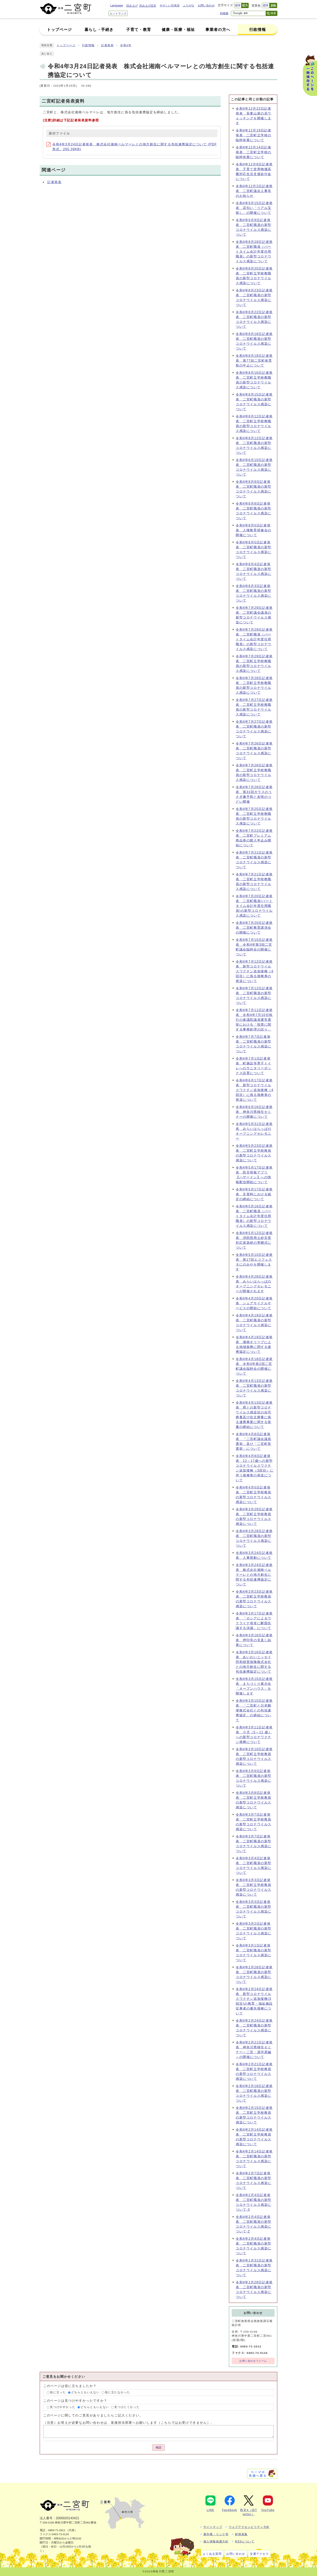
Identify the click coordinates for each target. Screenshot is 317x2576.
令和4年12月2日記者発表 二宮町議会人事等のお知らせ (254, 191)
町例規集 (241, 2534)
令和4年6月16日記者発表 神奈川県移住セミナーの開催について (254, 1111)
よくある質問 (212, 2553)
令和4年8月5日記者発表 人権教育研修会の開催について (253, 530)
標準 (238, 5)
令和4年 (125, 45)
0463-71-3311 (56, 2530)
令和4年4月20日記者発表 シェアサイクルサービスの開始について (254, 1303)
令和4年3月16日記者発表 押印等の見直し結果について (254, 1640)
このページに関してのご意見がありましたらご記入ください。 (93, 2415)
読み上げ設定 (147, 5)
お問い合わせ (206, 5)
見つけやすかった (62, 2407)
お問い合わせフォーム (253, 2361)
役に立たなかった (117, 2392)
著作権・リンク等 (216, 2534)
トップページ (66, 45)
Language (116, 5)
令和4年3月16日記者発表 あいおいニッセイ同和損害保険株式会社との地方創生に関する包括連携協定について (254, 1661)
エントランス (118, 13)
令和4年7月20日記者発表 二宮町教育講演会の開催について (254, 927)
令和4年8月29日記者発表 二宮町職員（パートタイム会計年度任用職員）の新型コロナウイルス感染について (254, 251)
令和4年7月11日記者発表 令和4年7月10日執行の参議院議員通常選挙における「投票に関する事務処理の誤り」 (254, 1019)
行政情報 (88, 45)
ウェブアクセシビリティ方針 (249, 2527)
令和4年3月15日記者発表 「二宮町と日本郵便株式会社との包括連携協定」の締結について (254, 1710)
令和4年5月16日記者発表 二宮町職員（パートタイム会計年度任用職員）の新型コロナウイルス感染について (254, 1216)
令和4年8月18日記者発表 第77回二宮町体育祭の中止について (254, 360)
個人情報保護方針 (216, 2541)
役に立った (58, 2392)
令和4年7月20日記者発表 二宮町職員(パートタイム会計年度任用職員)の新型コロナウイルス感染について (254, 905)
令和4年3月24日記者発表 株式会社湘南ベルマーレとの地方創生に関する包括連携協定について (254, 1574)
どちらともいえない (85, 2392)
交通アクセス (259, 2553)
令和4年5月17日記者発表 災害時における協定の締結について (254, 1194)
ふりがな (188, 5)
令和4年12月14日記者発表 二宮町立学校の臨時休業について (253, 152)
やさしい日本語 (170, 5)
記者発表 (107, 45)
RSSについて (245, 2541)
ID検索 (224, 13)
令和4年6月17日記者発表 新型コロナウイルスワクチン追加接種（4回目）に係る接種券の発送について (255, 1090)
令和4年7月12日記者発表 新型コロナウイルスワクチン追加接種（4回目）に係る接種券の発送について (255, 971)
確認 (158, 2447)
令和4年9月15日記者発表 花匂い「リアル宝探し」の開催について (254, 207)
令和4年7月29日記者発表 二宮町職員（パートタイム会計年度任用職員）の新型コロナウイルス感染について (254, 639)
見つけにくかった (126, 2407)
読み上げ (132, 5)
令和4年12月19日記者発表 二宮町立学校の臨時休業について (253, 135)
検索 (273, 13)
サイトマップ (212, 2527)
